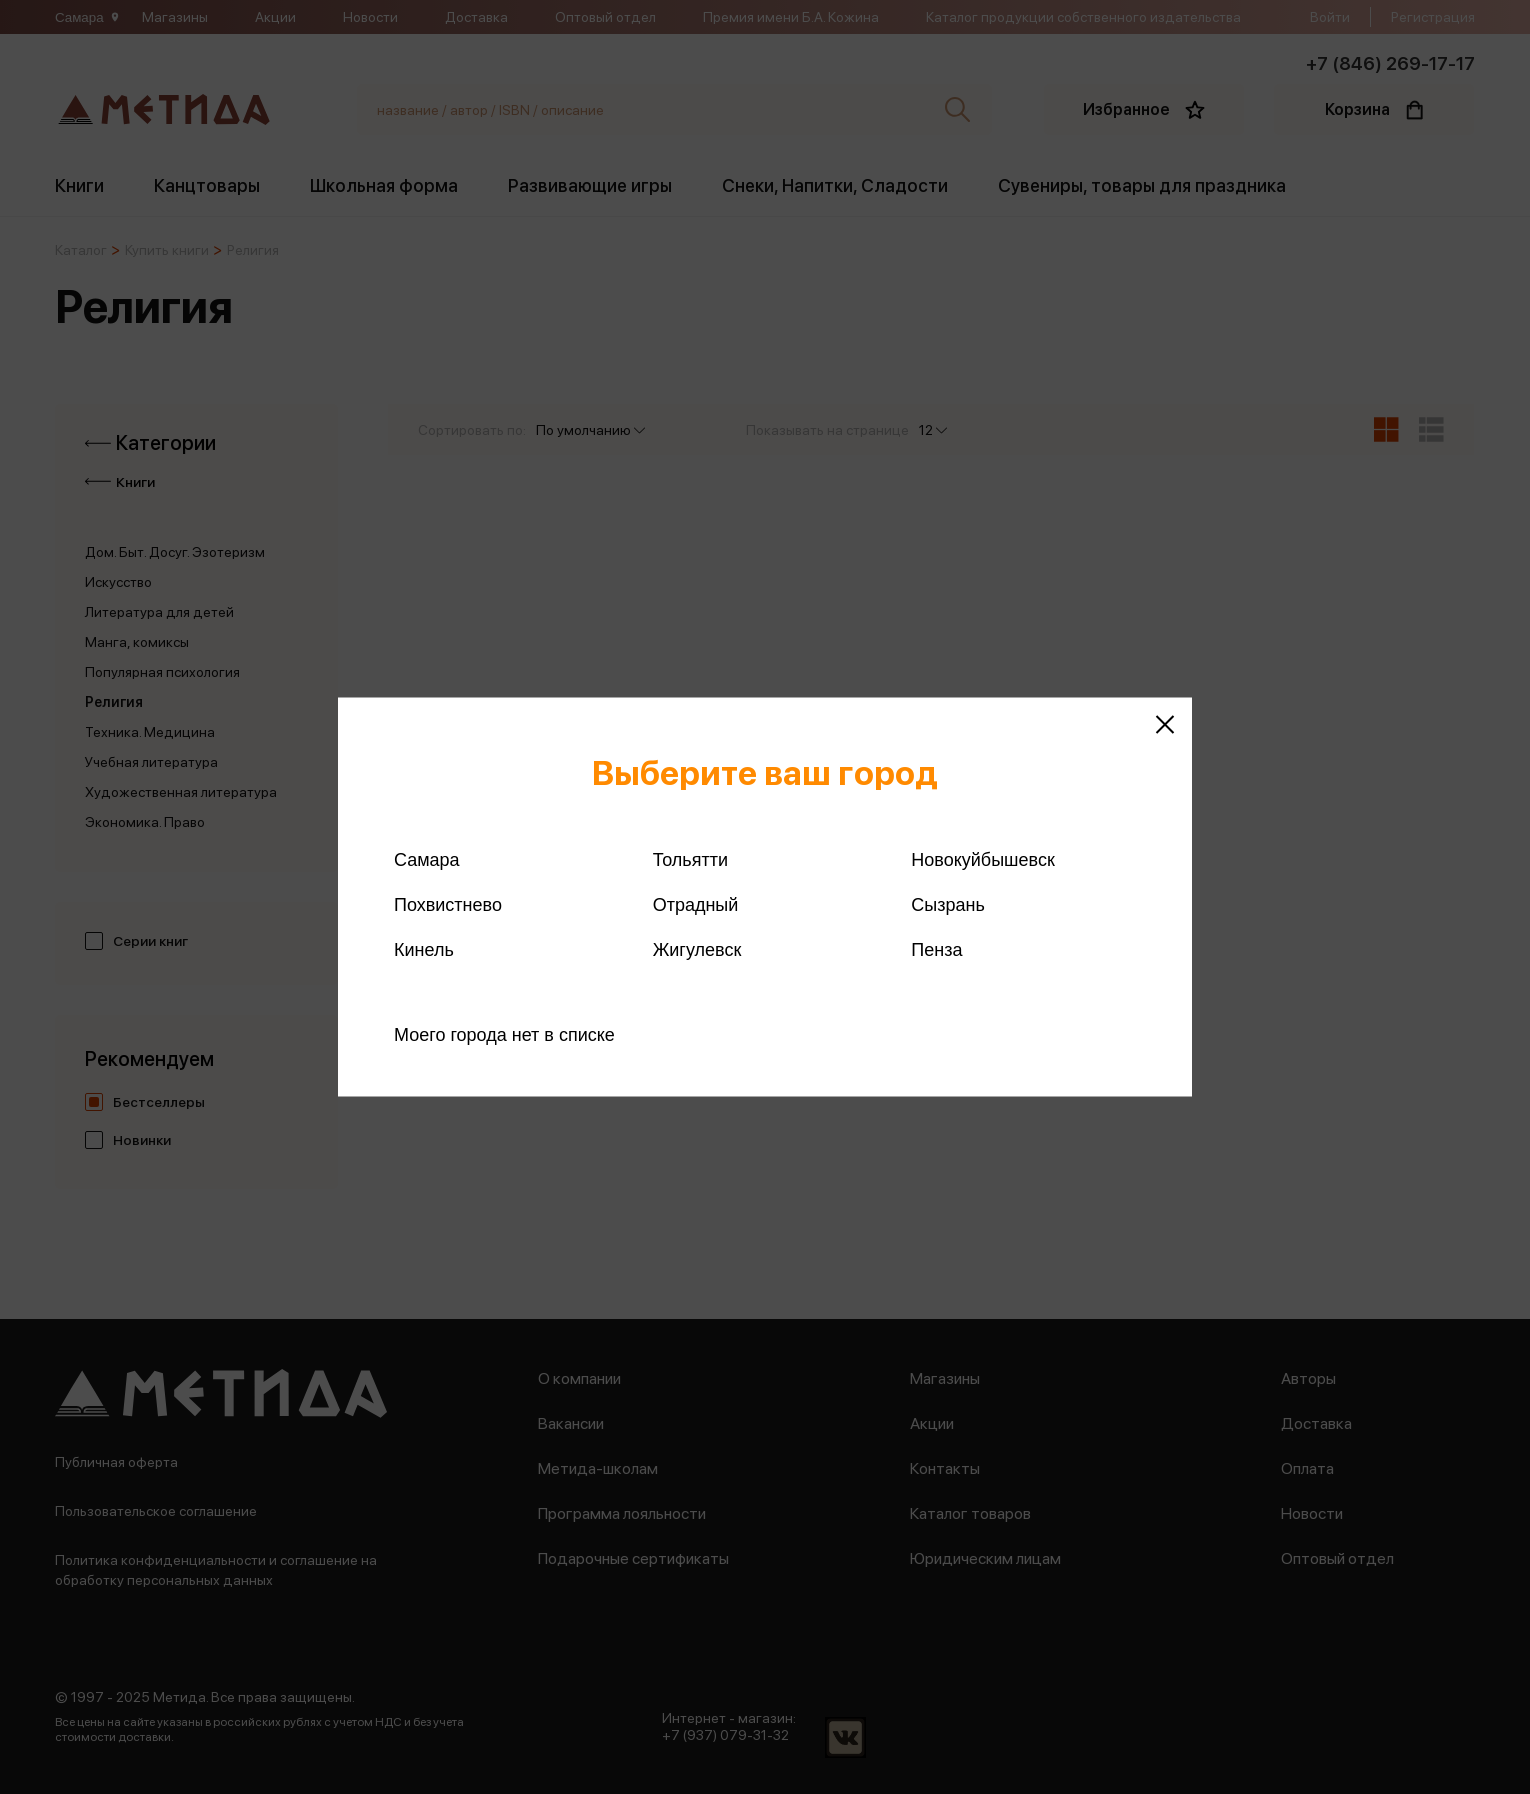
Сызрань (948, 905)
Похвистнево (448, 905)
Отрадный (696, 905)
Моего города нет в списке (504, 1035)
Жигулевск (697, 950)
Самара (427, 860)
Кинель (424, 950)
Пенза (936, 950)
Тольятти (690, 860)
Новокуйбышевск (982, 860)
